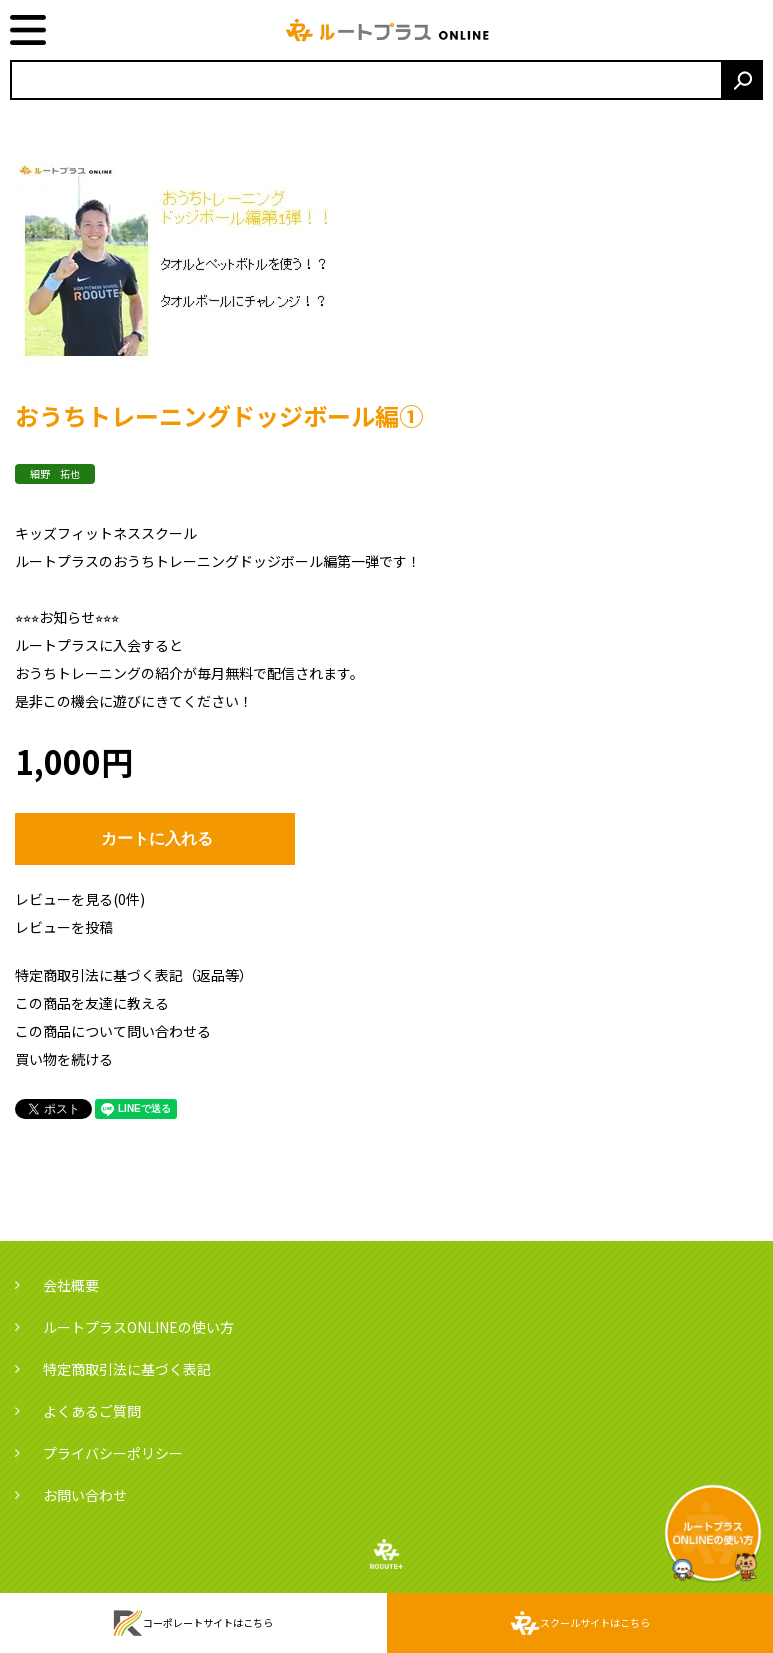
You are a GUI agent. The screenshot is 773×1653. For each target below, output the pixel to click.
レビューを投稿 (64, 927)
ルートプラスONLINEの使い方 (138, 1327)
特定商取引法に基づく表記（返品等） (134, 975)
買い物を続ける (64, 1059)
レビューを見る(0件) (80, 899)
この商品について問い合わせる (113, 1031)
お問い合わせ (85, 1495)
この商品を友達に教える (92, 1003)
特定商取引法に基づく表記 (127, 1369)
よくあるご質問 (92, 1411)
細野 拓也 (55, 473)
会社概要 (71, 1285)
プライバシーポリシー (113, 1453)
